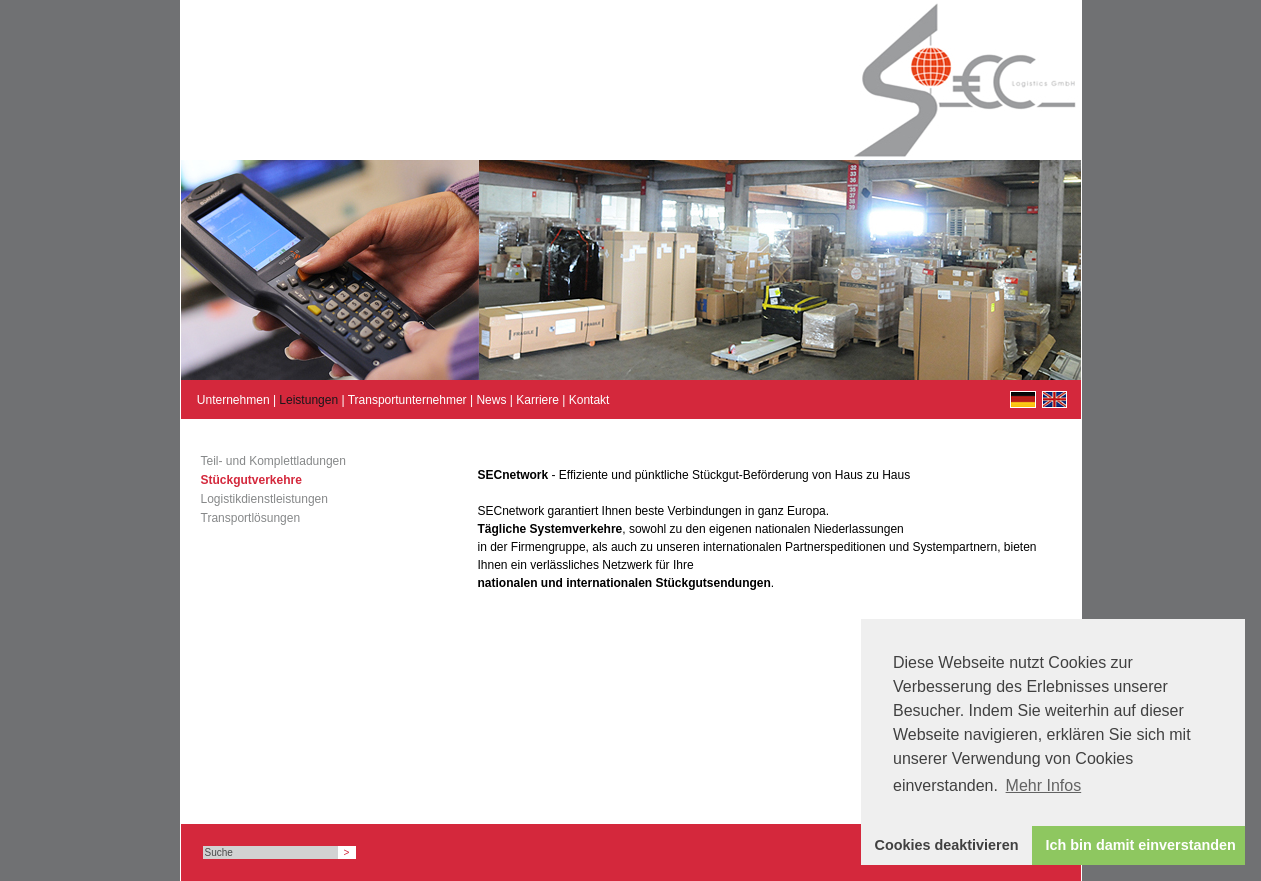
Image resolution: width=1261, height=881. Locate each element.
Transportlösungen (251, 518)
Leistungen (308, 400)
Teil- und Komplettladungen (273, 461)
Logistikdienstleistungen (264, 499)
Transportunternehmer (407, 400)
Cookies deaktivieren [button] (947, 845)
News (491, 400)
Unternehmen (233, 400)
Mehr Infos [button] (1044, 785)
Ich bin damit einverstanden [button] (1141, 845)
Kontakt (589, 400)
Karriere (537, 400)
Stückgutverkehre (251, 480)
